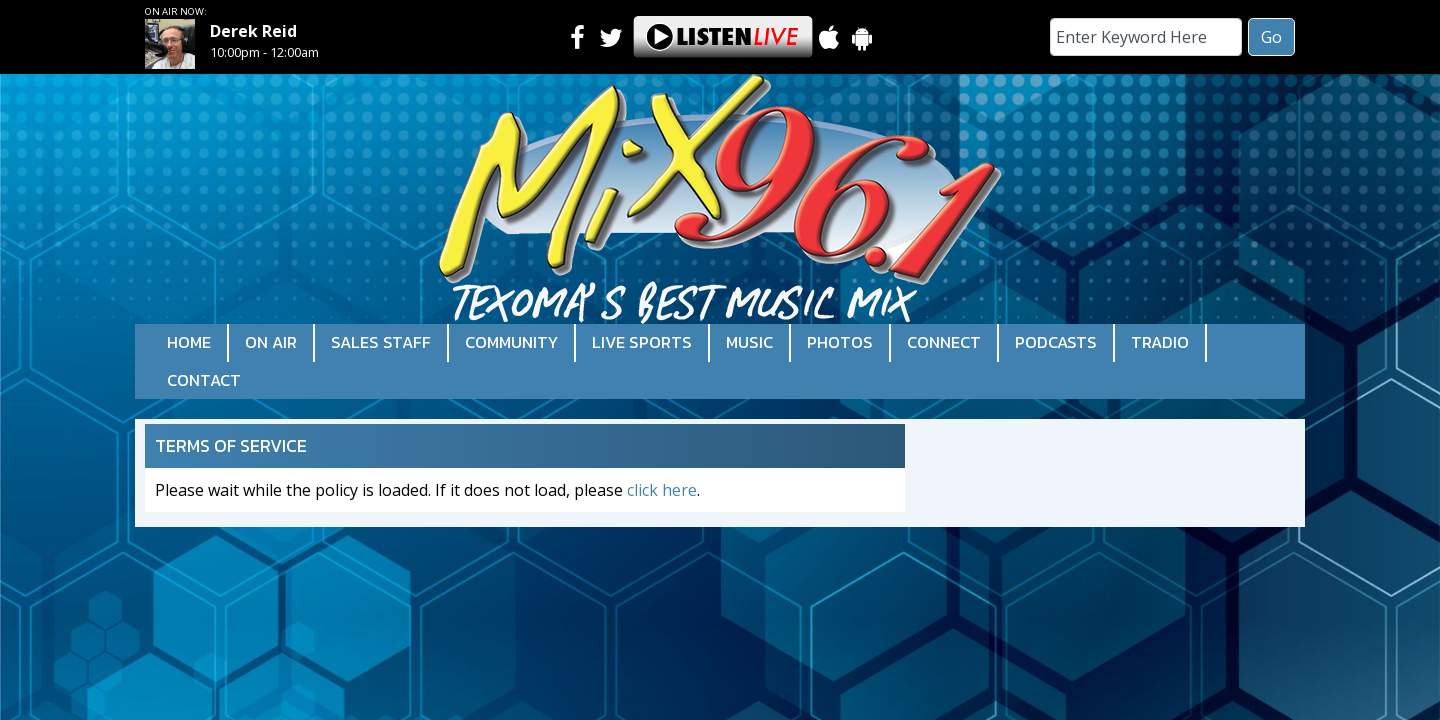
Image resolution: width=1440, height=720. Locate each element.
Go (1271, 37)
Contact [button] (204, 380)
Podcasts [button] (1056, 342)
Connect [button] (944, 342)
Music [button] (749, 342)
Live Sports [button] (642, 342)
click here (662, 490)
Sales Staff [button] (381, 342)
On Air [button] (271, 342)
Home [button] (189, 342)
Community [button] (511, 342)
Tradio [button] (1160, 342)
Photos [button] (840, 342)
